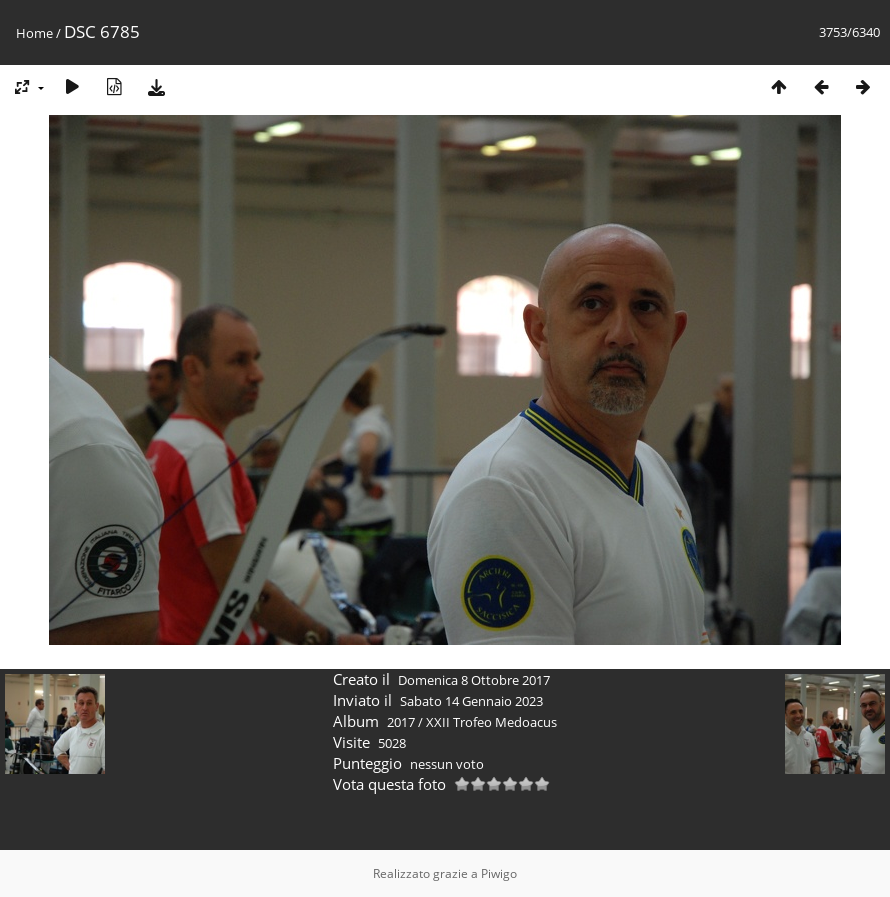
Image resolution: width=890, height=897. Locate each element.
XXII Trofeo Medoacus (491, 722)
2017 (401, 722)
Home (34, 33)
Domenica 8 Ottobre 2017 (474, 680)
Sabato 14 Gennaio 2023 (471, 701)
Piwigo (499, 873)
